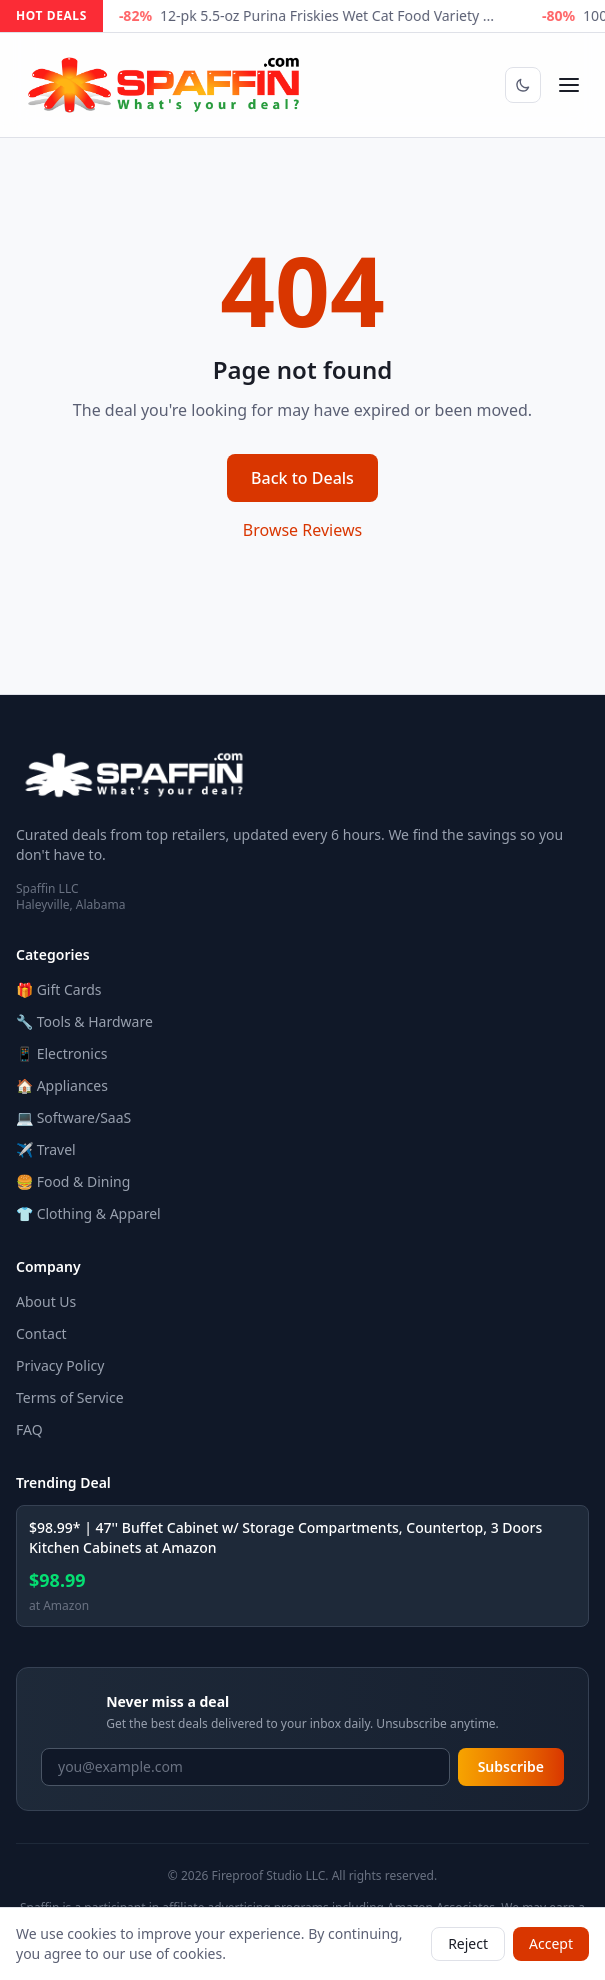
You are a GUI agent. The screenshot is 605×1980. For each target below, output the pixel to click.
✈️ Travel (46, 1149)
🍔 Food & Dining (73, 1181)
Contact (41, 1333)
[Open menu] (569, 85)
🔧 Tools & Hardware (84, 1021)
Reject (468, 1943)
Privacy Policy (60, 1365)
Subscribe (511, 1766)
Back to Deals (302, 478)
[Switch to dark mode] (523, 85)
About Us (46, 1301)
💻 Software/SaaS (73, 1117)
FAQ (29, 1429)
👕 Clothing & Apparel (88, 1213)
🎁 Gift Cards (58, 989)
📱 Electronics (61, 1053)
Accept (551, 1943)
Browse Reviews (302, 530)
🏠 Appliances (62, 1085)
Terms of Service (70, 1397)
